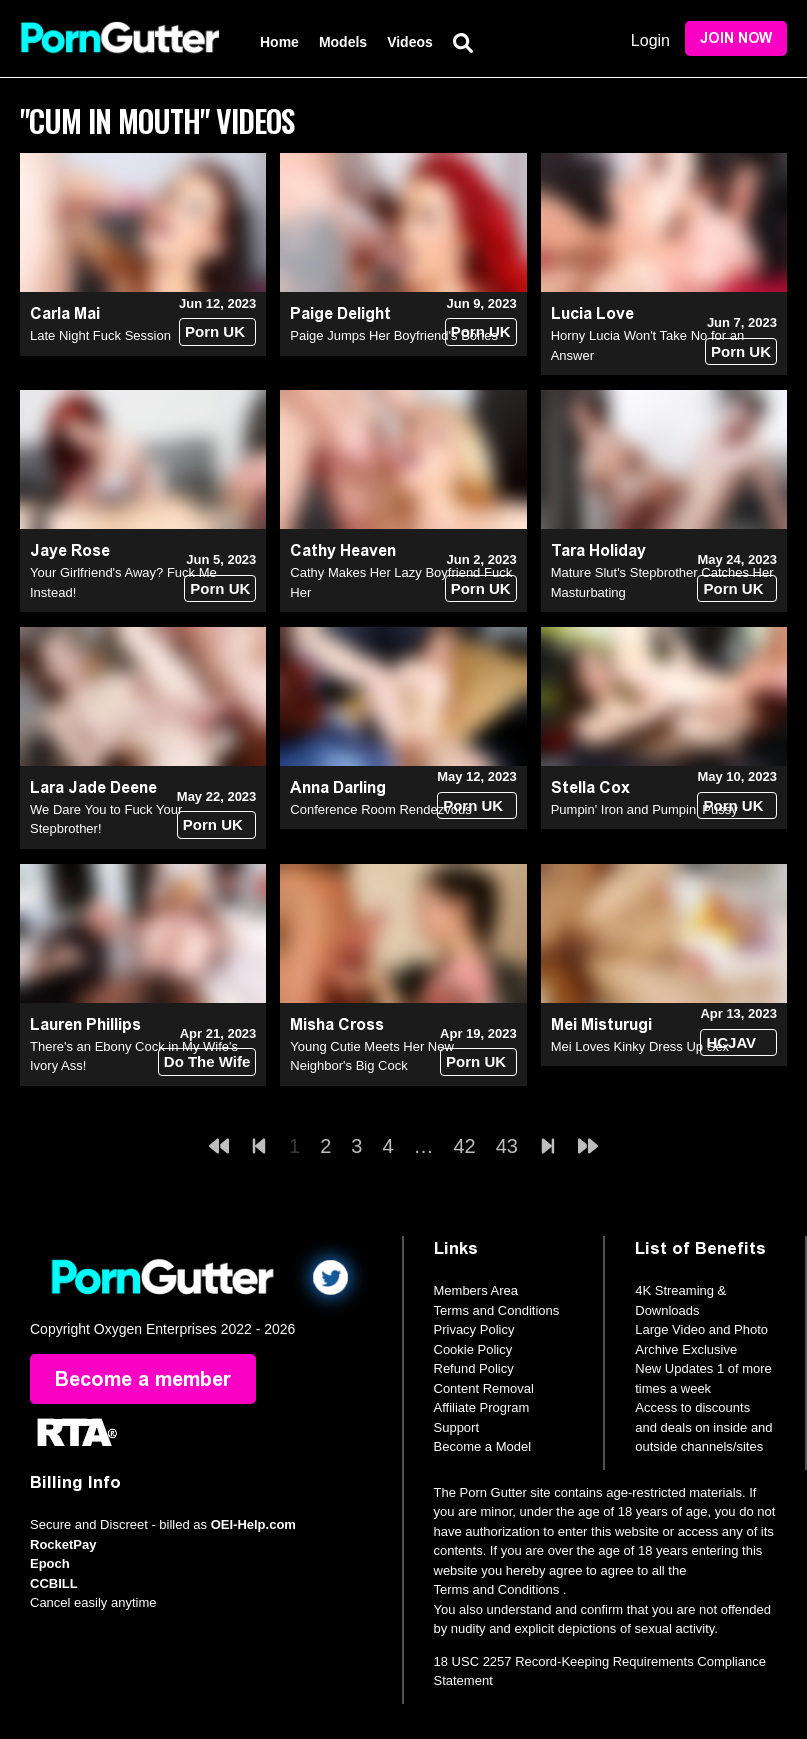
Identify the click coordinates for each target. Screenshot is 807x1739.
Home (279, 42)
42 (465, 1146)
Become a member (143, 1379)
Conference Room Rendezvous (380, 809)
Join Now (736, 38)
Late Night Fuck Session (100, 335)
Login (650, 40)
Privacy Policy (474, 1329)
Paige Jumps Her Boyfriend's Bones (394, 335)
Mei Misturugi (601, 1024)
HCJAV (731, 1042)
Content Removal (484, 1388)
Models (343, 42)
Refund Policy (474, 1368)
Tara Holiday (598, 550)
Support (457, 1427)
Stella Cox (590, 787)
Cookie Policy (473, 1349)
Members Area (476, 1290)
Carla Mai (65, 313)
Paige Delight (340, 313)
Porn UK (215, 331)
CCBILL (54, 1583)
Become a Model (483, 1446)
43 (507, 1146)
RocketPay (63, 1544)
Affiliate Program (482, 1407)
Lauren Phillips (85, 1024)
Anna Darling (338, 787)
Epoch (50, 1563)
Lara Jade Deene (93, 787)
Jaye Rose (70, 550)
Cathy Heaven (343, 550)
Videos (410, 42)
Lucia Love (592, 313)
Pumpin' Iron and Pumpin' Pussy (644, 809)
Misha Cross (337, 1024)
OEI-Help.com (253, 1524)
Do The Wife (207, 1061)
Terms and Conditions (497, 1310)
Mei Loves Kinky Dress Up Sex (640, 1046)
